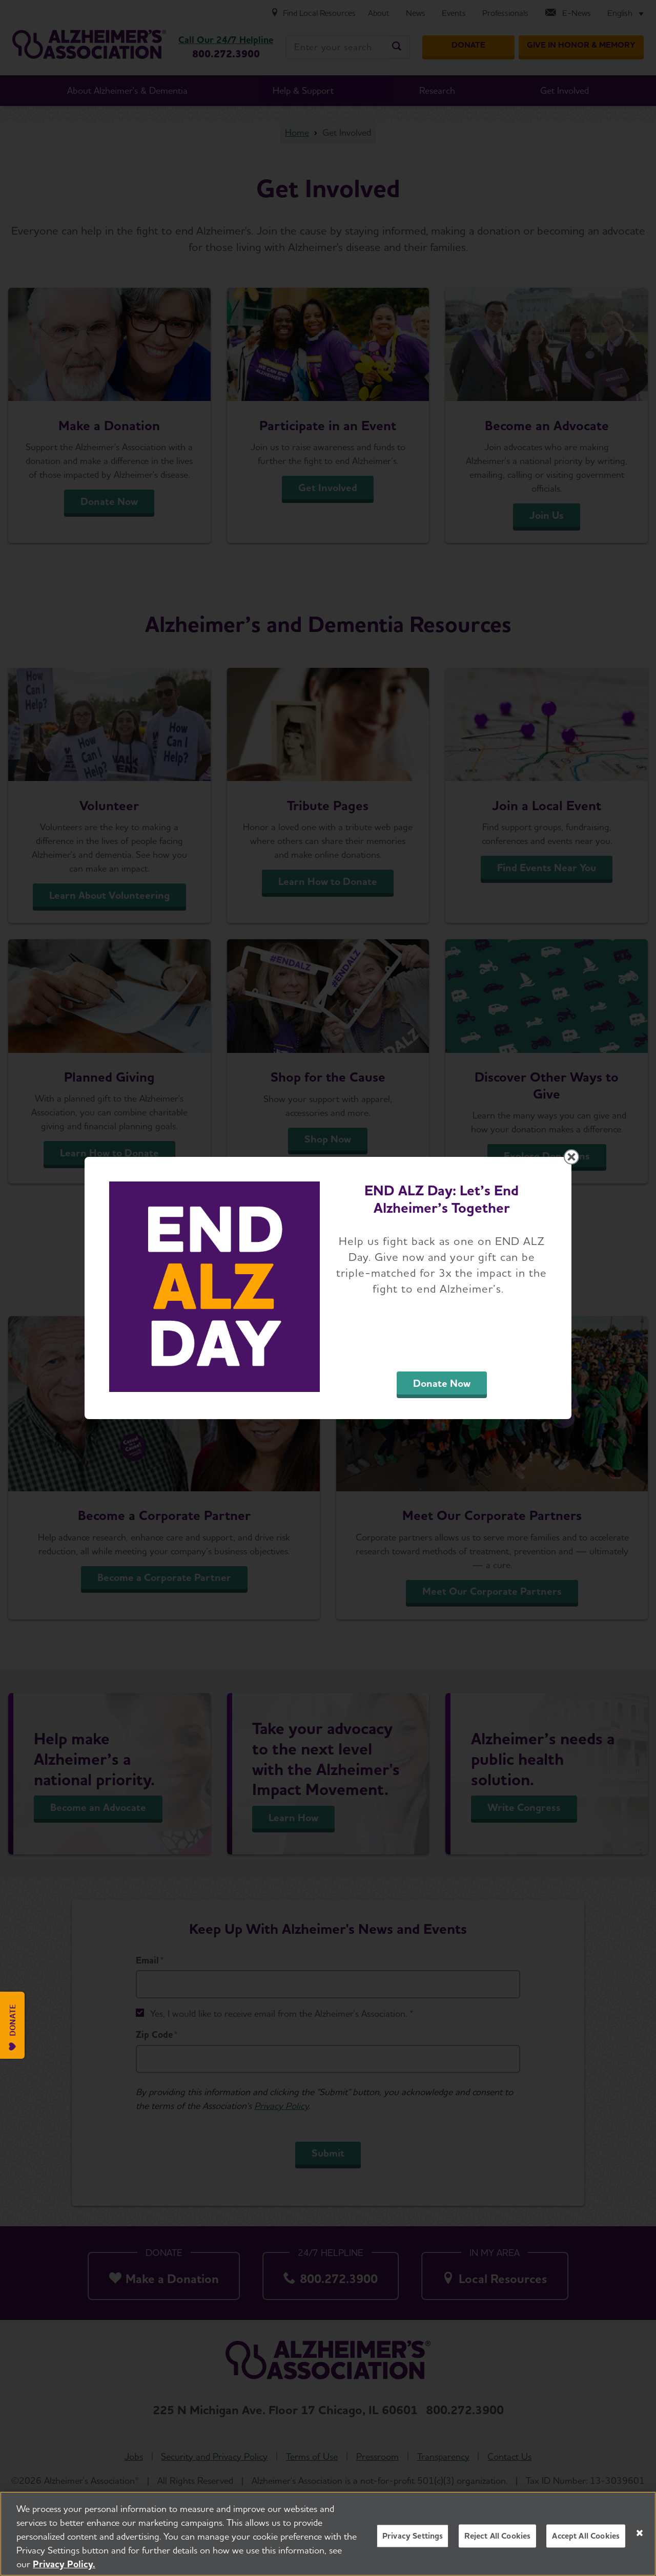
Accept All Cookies (586, 2536)
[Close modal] (571, 1157)
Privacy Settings (412, 2536)
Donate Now (441, 1383)
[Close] (639, 2533)
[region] (328, 2533)
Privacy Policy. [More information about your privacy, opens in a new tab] (64, 2564)
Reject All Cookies (497, 2536)
